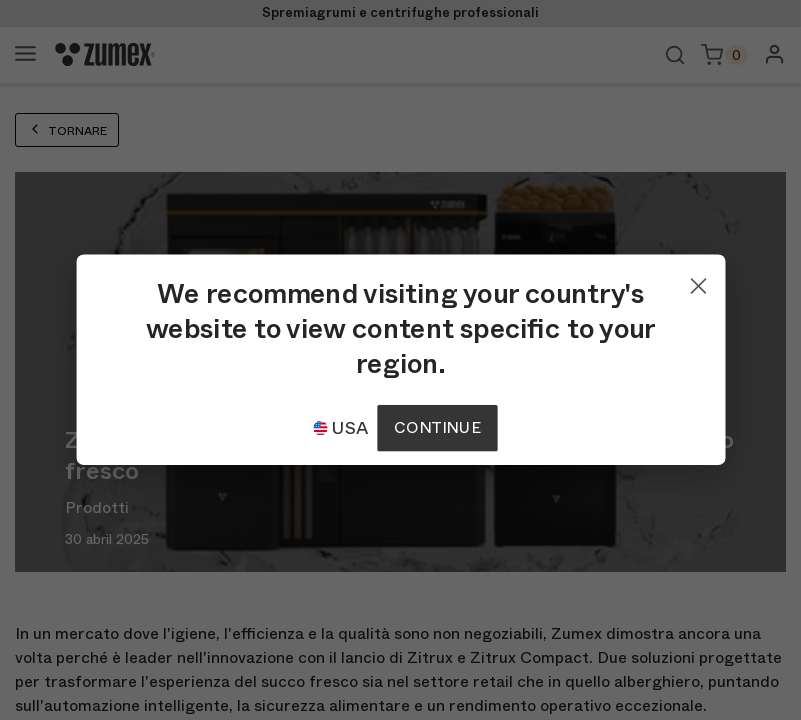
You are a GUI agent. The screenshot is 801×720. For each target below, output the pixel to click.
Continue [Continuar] (437, 427)
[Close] (698, 281)
